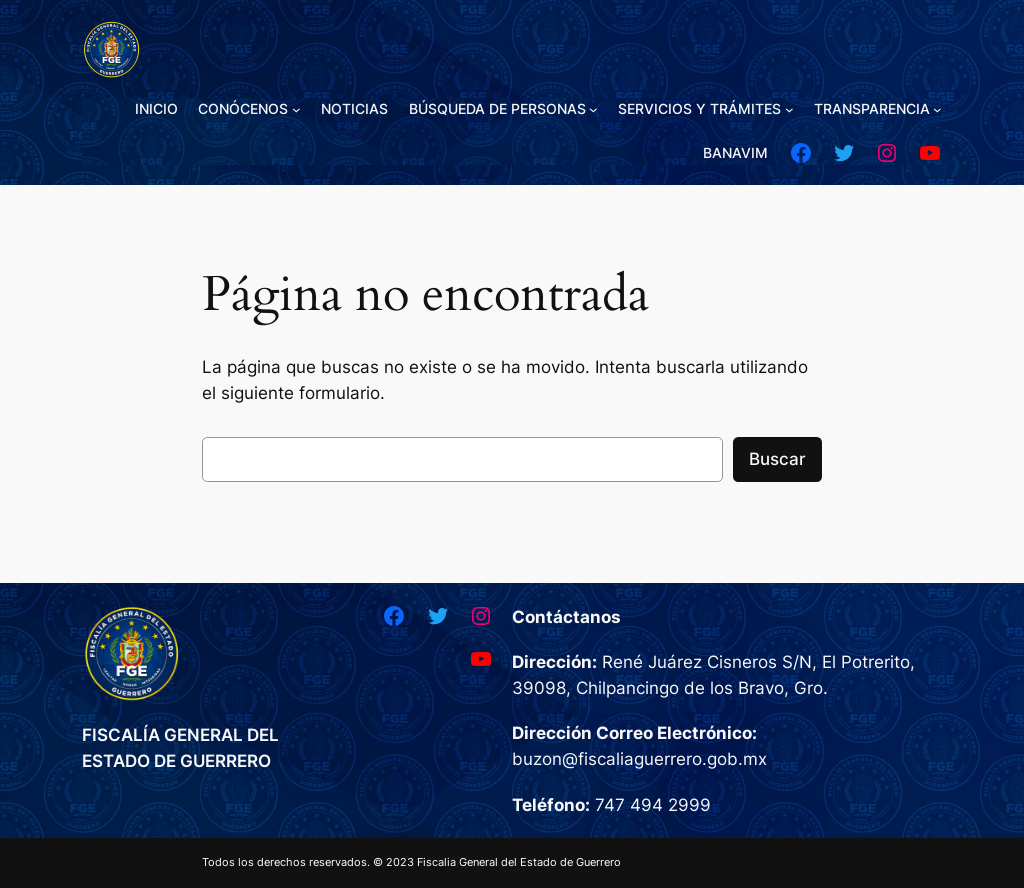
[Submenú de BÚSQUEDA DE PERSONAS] (593, 109)
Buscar (777, 459)
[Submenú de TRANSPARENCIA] (937, 109)
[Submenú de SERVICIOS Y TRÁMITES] (789, 109)
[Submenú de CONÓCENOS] (296, 109)
